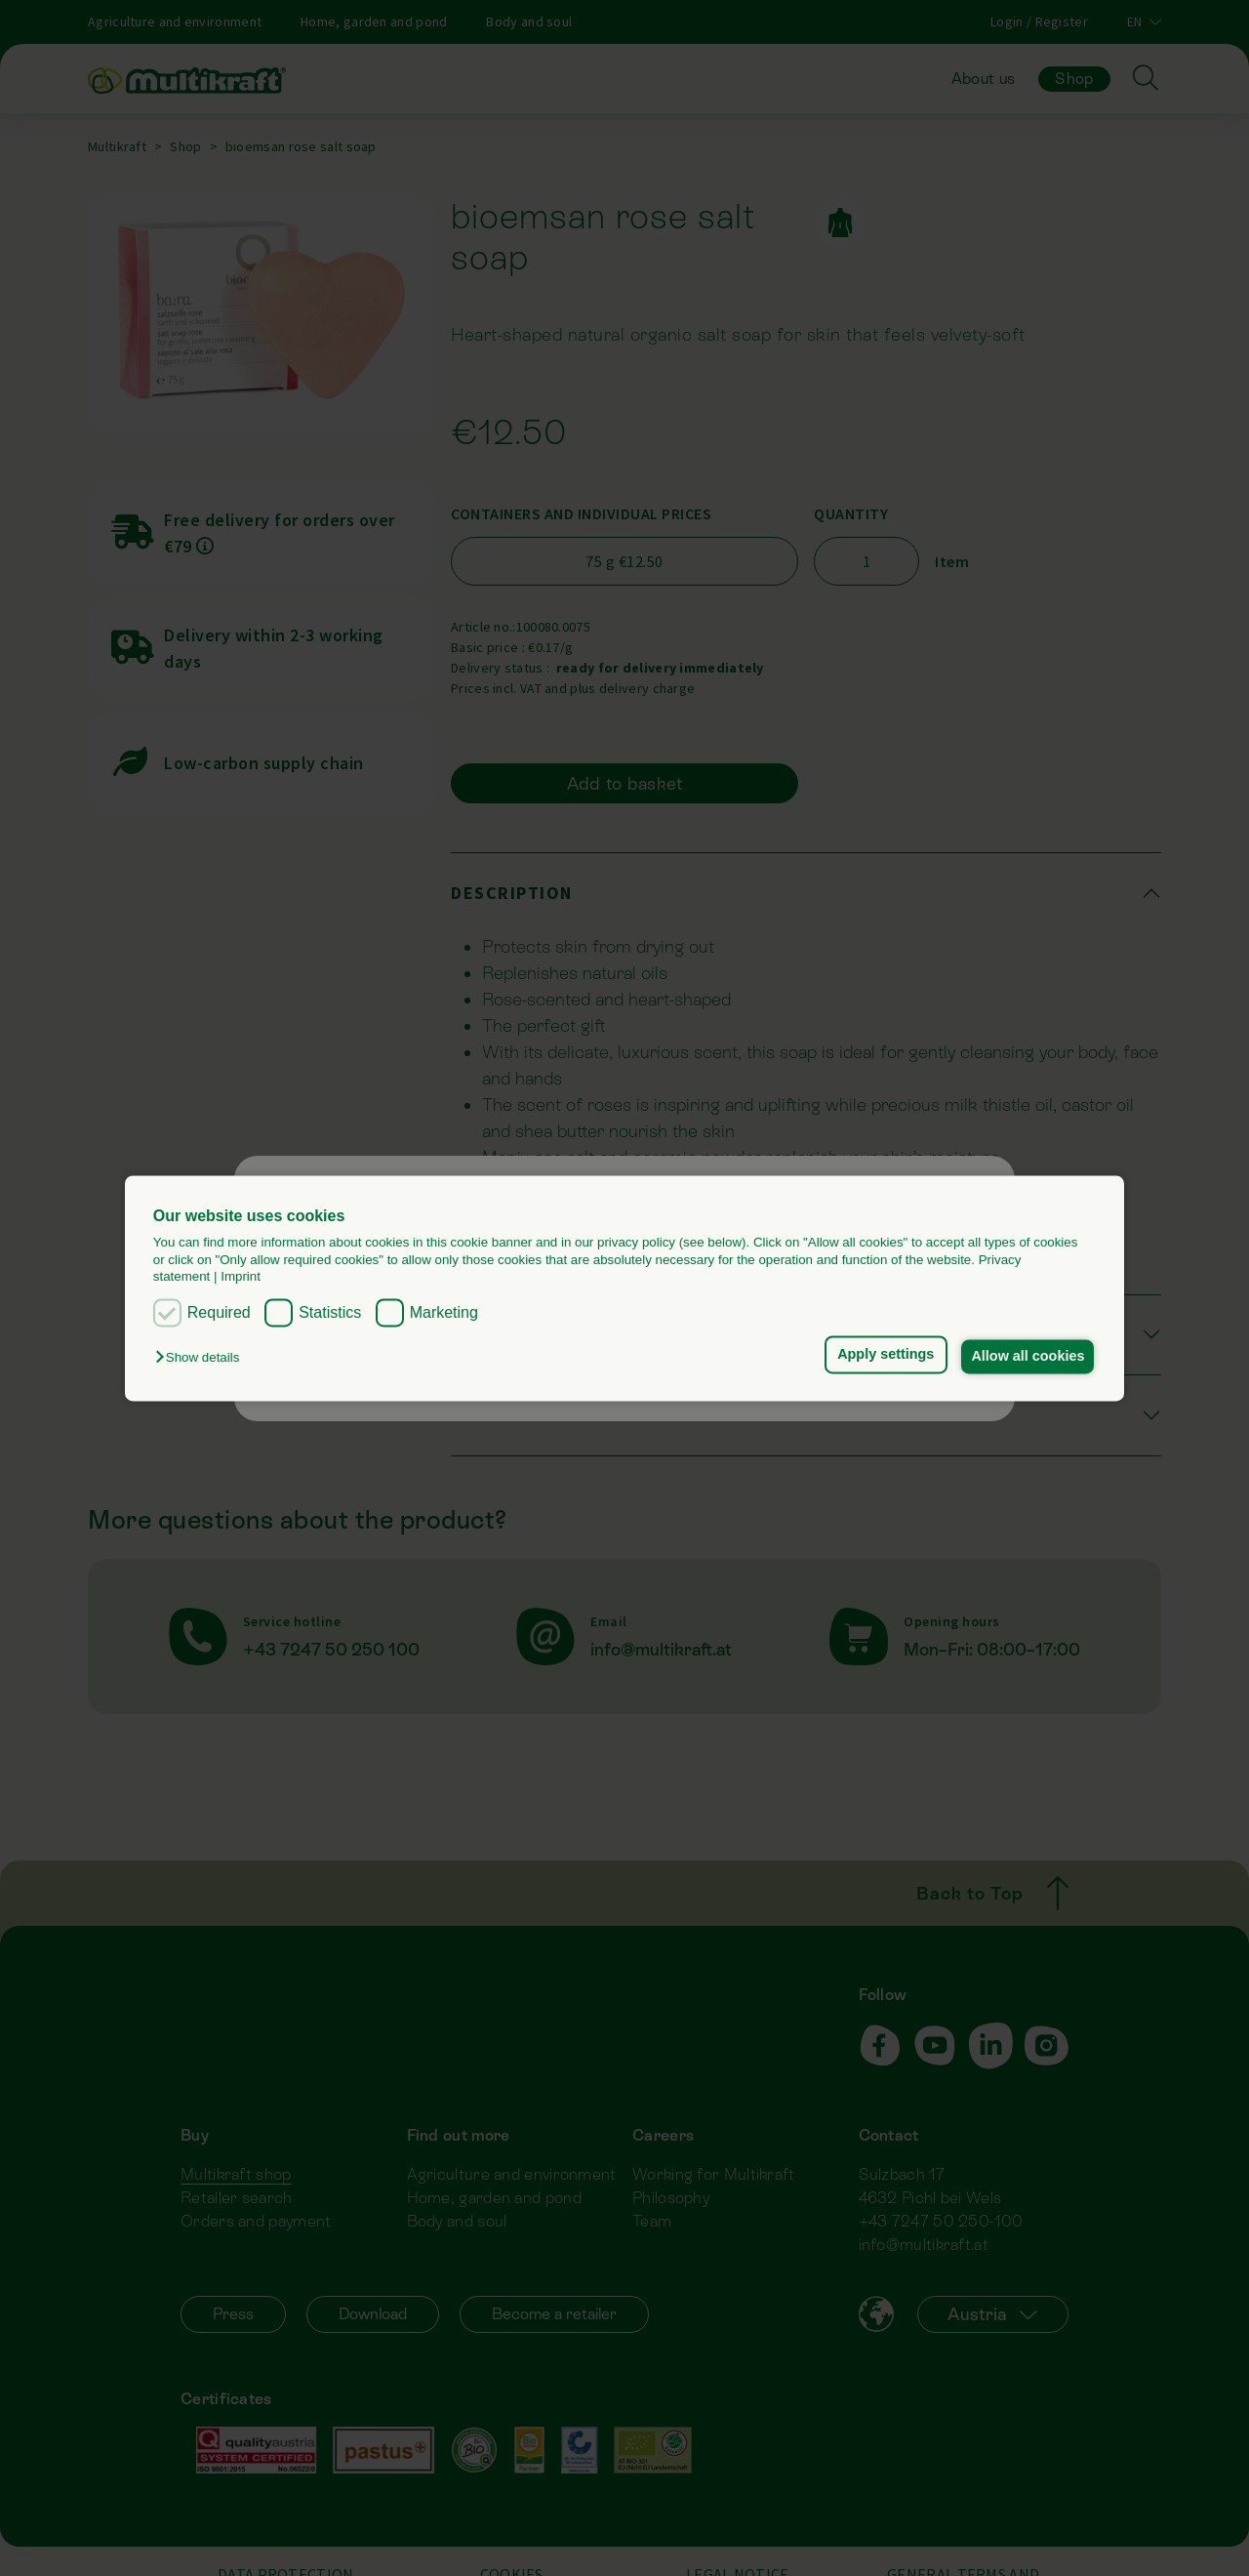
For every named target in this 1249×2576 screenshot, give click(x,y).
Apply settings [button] (880, 1355)
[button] (202, 1358)
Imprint (241, 1276)
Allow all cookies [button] (1026, 1357)
